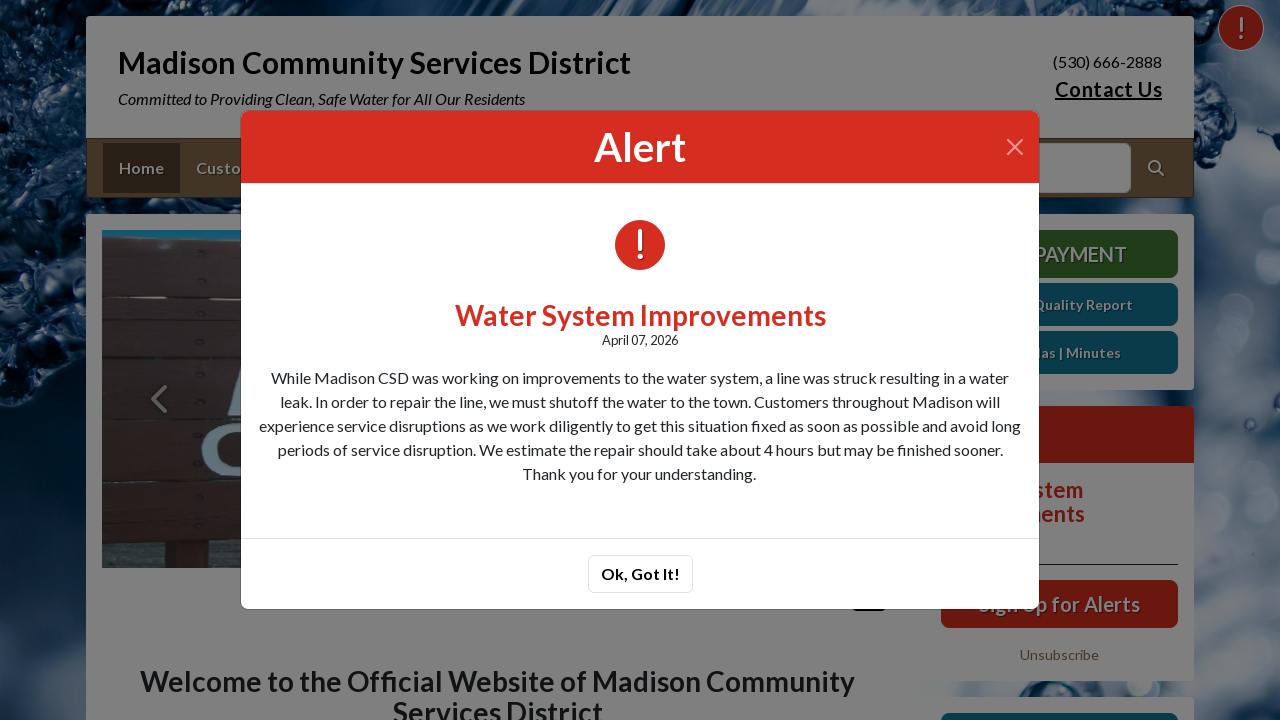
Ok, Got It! (640, 573)
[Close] (1015, 147)
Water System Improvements (640, 315)
